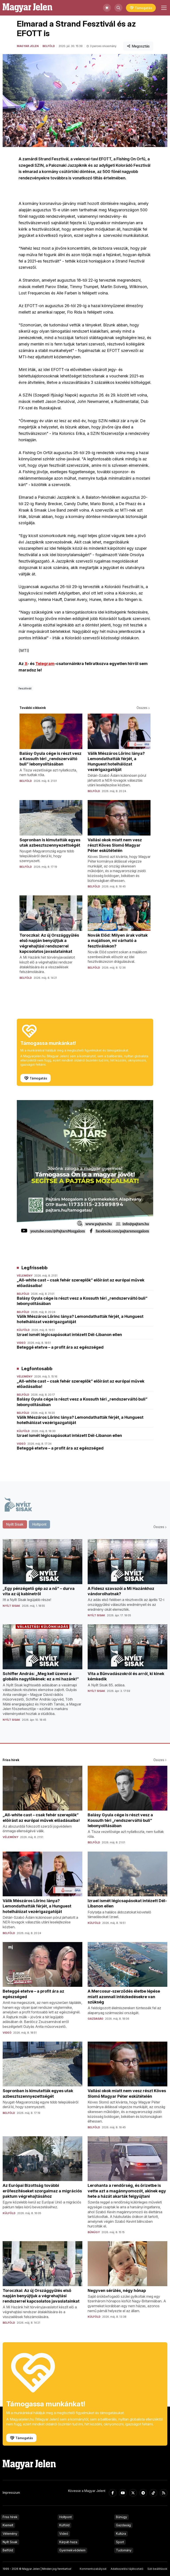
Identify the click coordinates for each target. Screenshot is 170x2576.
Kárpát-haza (68, 2542)
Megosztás (138, 46)
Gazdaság (123, 2525)
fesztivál (25, 688)
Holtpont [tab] (39, 1524)
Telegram (44, 663)
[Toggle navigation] (163, 8)
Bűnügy (121, 2517)
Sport (120, 2542)
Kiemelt (8, 2525)
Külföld (64, 2525)
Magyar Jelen (28, 46)
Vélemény (10, 2533)
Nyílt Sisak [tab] (14, 1524)
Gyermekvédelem (72, 2550)
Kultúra (121, 2533)
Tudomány (123, 2550)
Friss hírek (10, 2517)
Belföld (48, 46)
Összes (144, 708)
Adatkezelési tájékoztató (127, 2568)
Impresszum (11, 2492)
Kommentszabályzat (93, 2568)
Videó (63, 2533)
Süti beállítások (157, 2568)
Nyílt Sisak (10, 2542)
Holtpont (65, 2517)
